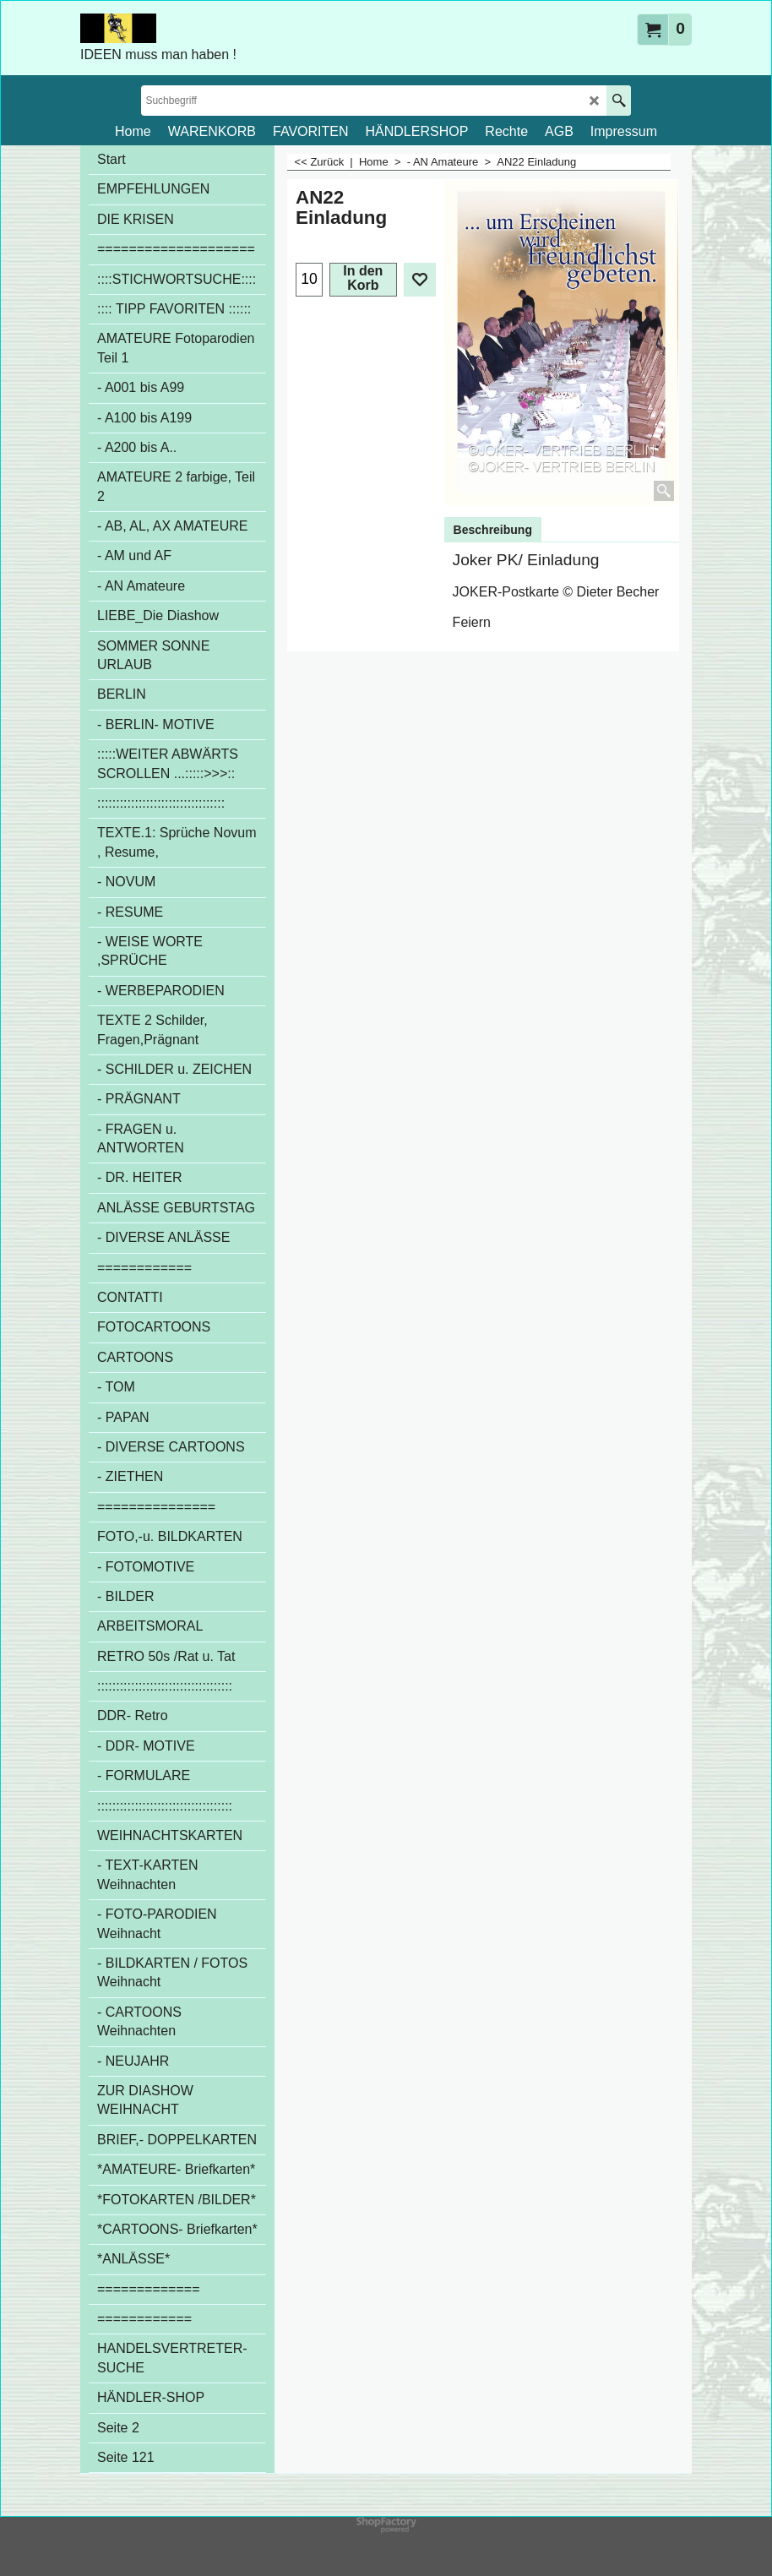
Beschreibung (493, 529)
